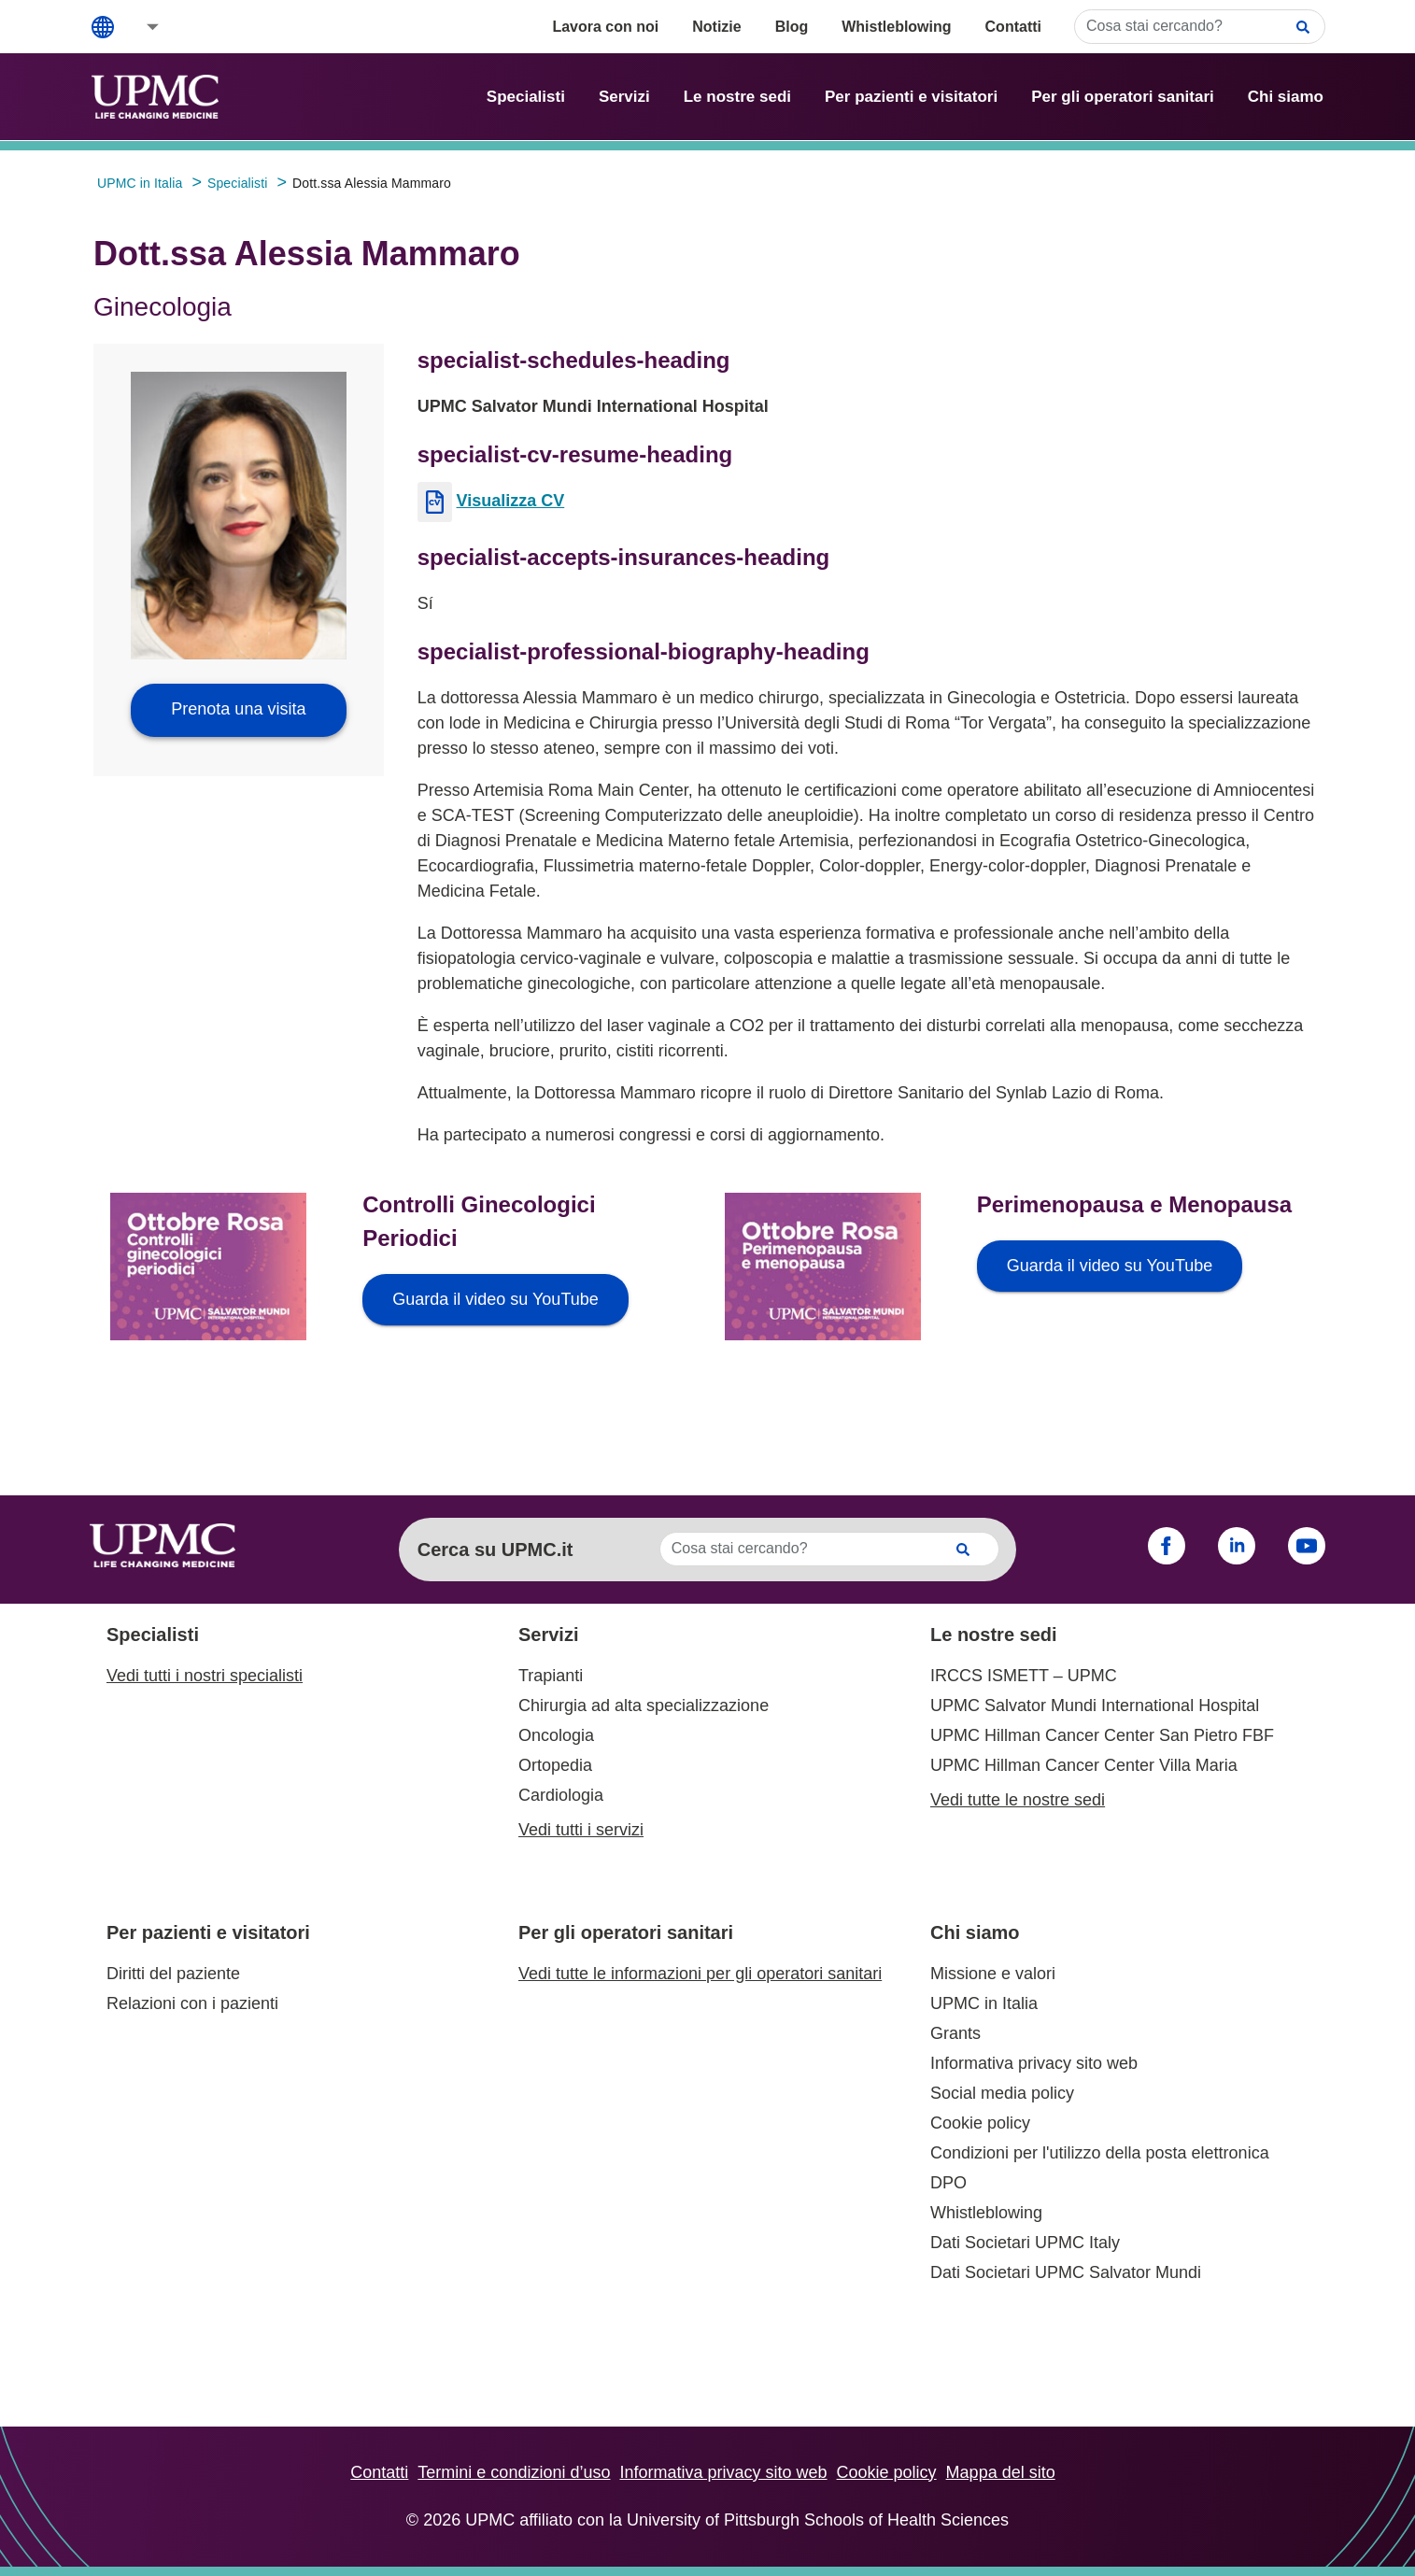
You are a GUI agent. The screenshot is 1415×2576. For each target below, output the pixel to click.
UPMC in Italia (984, 2003)
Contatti (1013, 27)
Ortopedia (555, 1765)
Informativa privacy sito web (1034, 2063)
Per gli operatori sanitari (1122, 97)
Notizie (716, 27)
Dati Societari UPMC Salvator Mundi (1065, 2272)
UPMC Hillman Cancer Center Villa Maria (1084, 1765)
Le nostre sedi (737, 97)
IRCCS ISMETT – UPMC (1023, 1675)
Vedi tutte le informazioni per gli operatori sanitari (700, 1973)
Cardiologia (560, 1795)
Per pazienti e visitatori (911, 97)
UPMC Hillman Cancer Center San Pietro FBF (1102, 1735)
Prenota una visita (238, 709)
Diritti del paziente (173, 1973)
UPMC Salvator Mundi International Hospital (1094, 1705)
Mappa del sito (1000, 2472)
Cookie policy (980, 2123)
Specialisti (526, 97)
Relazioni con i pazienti (192, 2003)
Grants (955, 2033)
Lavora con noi (605, 27)
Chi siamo (1285, 97)
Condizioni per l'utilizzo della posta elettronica (1099, 2153)
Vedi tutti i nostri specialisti (204, 1675)
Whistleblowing (896, 27)
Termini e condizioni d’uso (513, 2472)
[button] (140, 26)
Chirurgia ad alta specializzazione (643, 1705)
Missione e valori (992, 1973)
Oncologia (556, 1735)
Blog (792, 27)
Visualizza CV (511, 500)
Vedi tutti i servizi (581, 1829)
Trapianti (550, 1675)
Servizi (624, 97)
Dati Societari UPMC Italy (1025, 2242)
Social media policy (1002, 2093)
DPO (948, 2182)
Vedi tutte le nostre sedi (1017, 1799)
